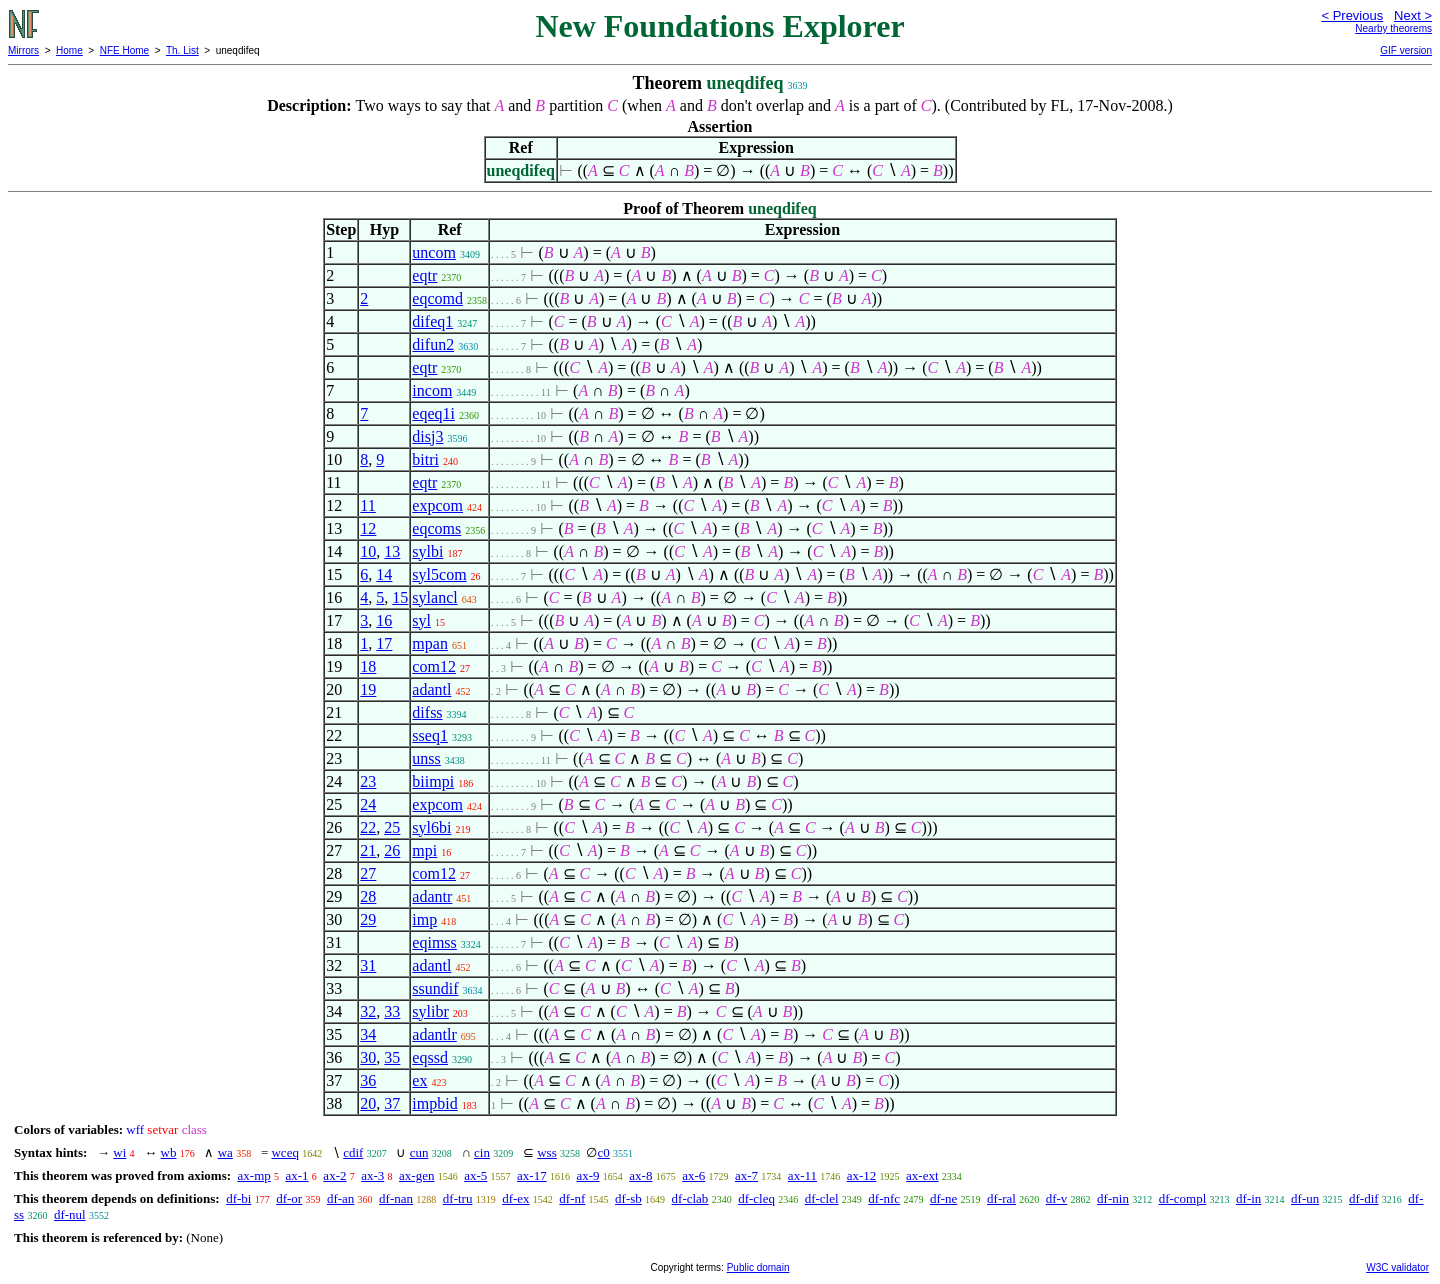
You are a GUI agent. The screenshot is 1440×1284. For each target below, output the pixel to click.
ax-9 (587, 1175)
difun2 (433, 344)
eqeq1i (433, 413)
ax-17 (532, 1175)
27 (368, 873)
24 (368, 804)
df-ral (1001, 1198)
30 (368, 1057)
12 (368, 528)
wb (169, 1152)
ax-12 (862, 1175)
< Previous (1352, 15)
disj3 (427, 436)
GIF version (1406, 50)
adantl (431, 689)
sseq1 (430, 735)
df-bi (238, 1198)
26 (392, 850)
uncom (434, 252)
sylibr (430, 1011)
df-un (1305, 1198)
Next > (1413, 15)
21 (368, 850)
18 (368, 666)
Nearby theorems (1393, 28)
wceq (284, 1152)
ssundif (435, 988)
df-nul (70, 1214)
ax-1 (297, 1175)
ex (419, 1080)
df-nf (572, 1198)
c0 (603, 1152)
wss (547, 1152)
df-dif (1364, 1198)
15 (400, 597)
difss (427, 712)
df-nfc (884, 1198)
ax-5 (475, 1175)
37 (392, 1103)
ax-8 (640, 1175)
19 (368, 689)
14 (384, 574)
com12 (434, 666)
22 (368, 827)
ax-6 (693, 1175)
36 (368, 1080)
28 (368, 896)
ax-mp (254, 1175)
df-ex (515, 1198)
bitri (425, 459)
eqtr (424, 275)
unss (426, 758)
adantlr (434, 1034)
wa (225, 1152)
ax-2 (334, 1175)
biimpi (433, 781)
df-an (340, 1198)
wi (119, 1152)
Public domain (758, 1267)
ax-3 (372, 1175)
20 (368, 1103)
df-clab (690, 1198)
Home (69, 50)
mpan (430, 643)
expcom (437, 505)
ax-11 (802, 1175)
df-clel (822, 1198)
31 (368, 965)
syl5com (439, 574)
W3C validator (1397, 1267)
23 (368, 781)
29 (368, 919)
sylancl (434, 597)
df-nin (1113, 1198)
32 (368, 1011)
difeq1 (432, 321)
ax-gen (416, 1175)
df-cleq (756, 1198)
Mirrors (23, 50)
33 (392, 1011)
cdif (353, 1152)
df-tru (458, 1198)
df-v (1057, 1198)
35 (392, 1057)
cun (419, 1152)
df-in (1248, 1198)
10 (368, 551)
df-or (289, 1198)
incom (432, 390)
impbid (434, 1103)
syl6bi (431, 827)
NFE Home (124, 50)
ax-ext (922, 1175)
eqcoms (436, 528)
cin (482, 1152)
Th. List (182, 50)
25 (392, 827)
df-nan (396, 1198)
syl (421, 620)
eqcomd (437, 298)
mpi (424, 850)
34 (368, 1034)
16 (384, 620)
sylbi (427, 551)
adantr (432, 896)
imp (424, 919)
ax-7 (746, 1175)
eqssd (430, 1057)
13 (392, 551)
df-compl (1183, 1198)
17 (384, 643)
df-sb (628, 1198)
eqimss (434, 942)
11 (367, 505)
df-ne (943, 1198)
